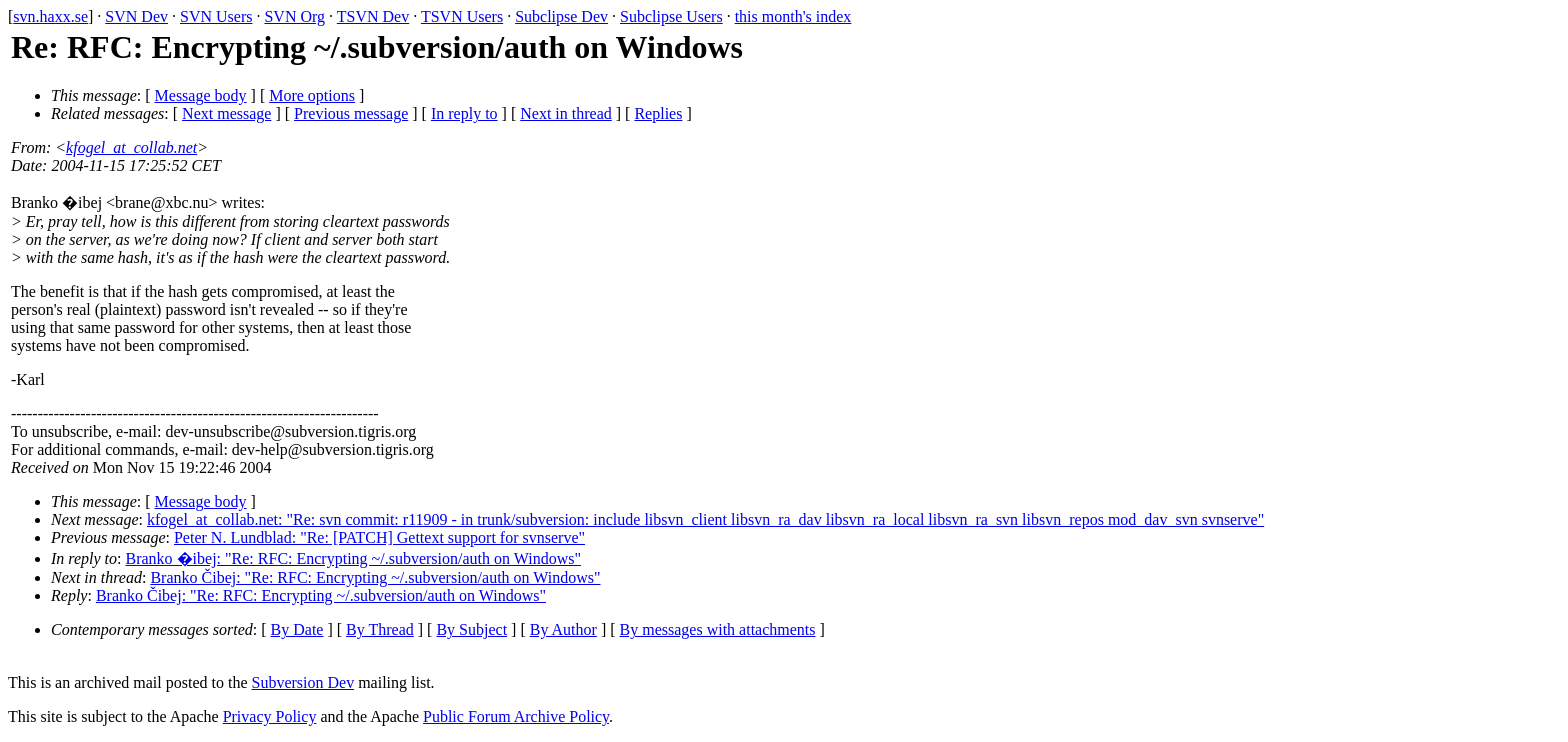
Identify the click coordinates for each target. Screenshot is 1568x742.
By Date (297, 629)
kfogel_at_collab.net (131, 147)
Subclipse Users (671, 16)
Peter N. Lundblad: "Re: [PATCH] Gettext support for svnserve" (379, 537)
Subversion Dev (303, 682)
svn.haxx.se (50, 16)
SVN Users (216, 16)
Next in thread (566, 113)
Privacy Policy (270, 716)
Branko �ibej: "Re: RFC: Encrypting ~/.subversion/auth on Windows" (353, 558)
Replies (658, 113)
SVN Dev (136, 16)
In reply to (464, 113)
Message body (201, 95)
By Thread (380, 629)
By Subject (471, 629)
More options (312, 95)
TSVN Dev (373, 16)
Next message (226, 113)
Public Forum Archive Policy (516, 716)
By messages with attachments (718, 629)
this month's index (793, 16)
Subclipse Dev (561, 16)
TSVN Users (462, 16)
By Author (563, 629)
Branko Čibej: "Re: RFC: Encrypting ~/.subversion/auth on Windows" (375, 577)
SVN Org (294, 16)
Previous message (351, 113)
